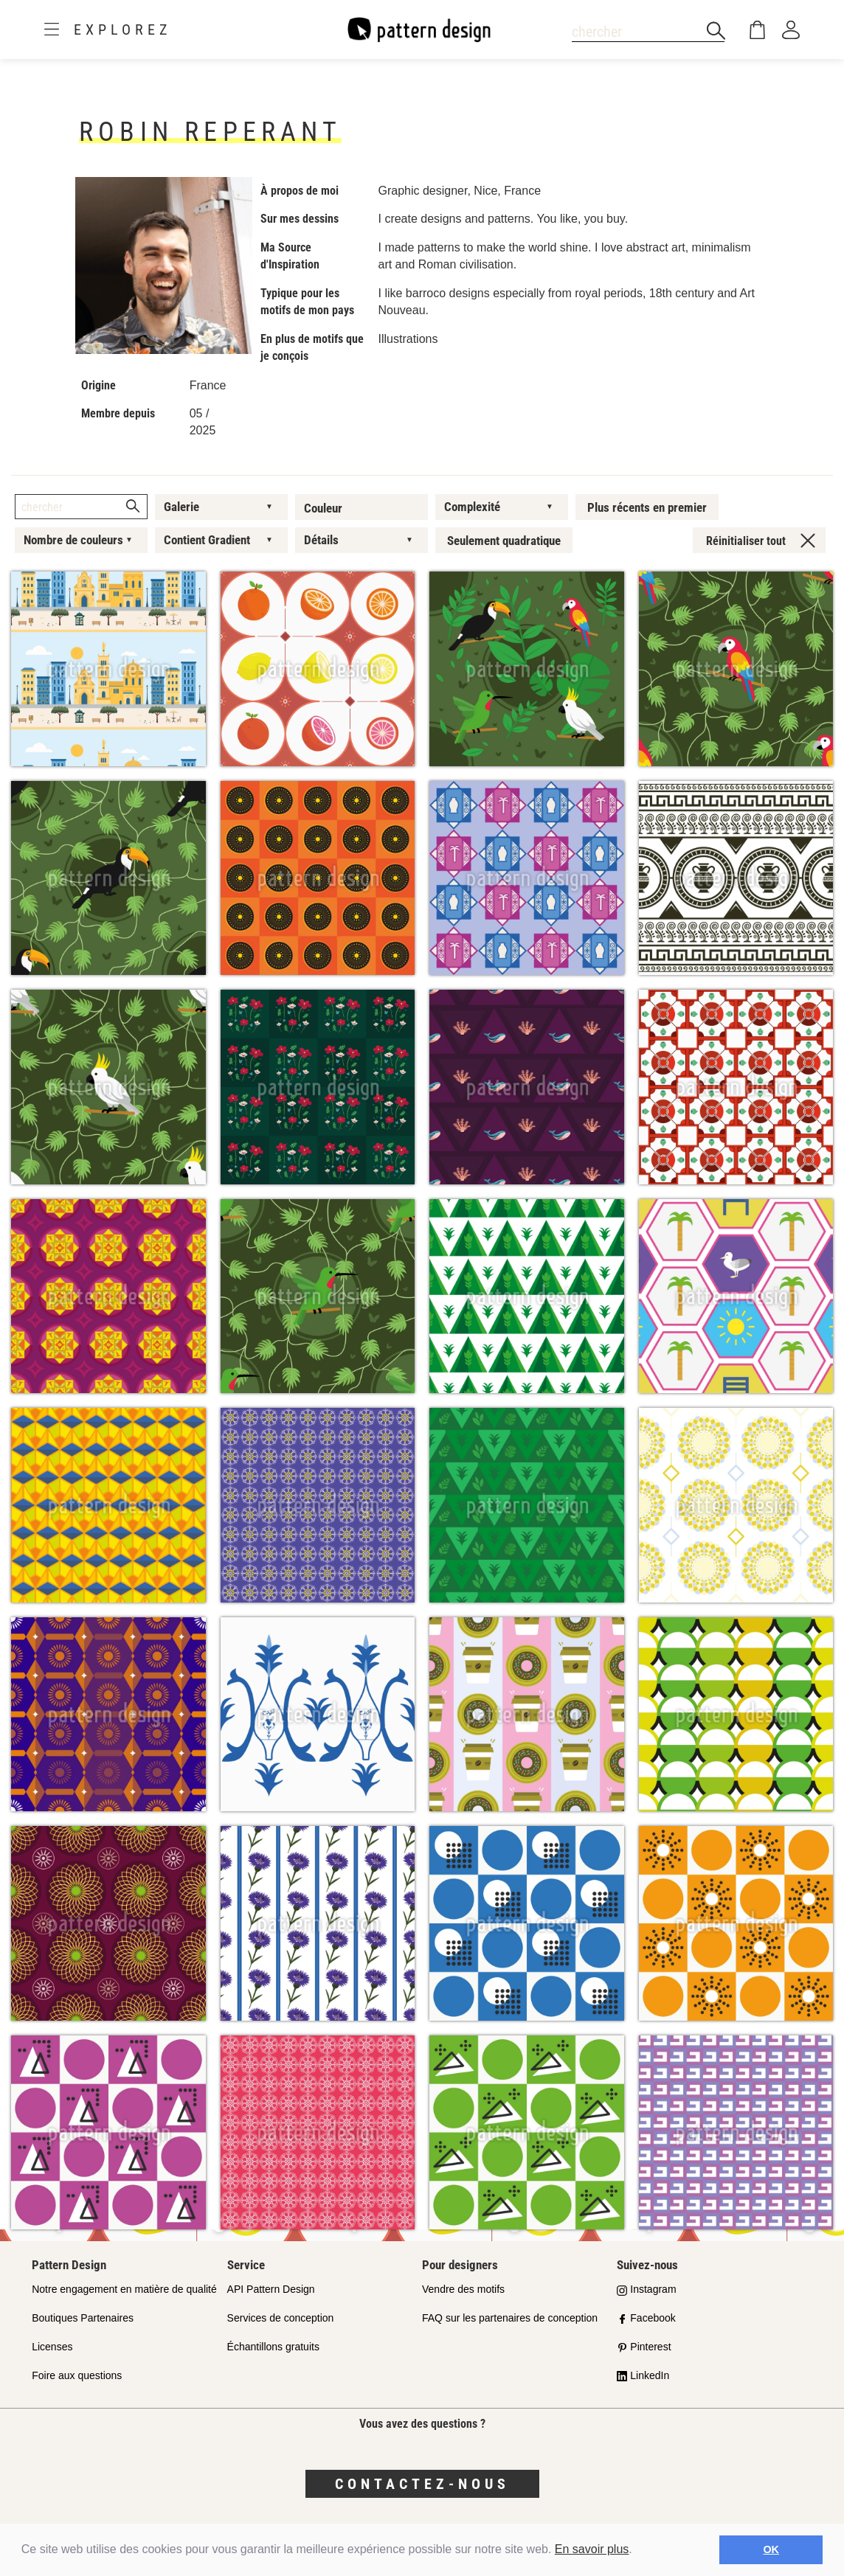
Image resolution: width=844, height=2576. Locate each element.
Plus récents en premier (647, 507)
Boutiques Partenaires (83, 2318)
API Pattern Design (271, 2289)
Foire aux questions (77, 2375)
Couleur (323, 508)
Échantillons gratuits (273, 2347)
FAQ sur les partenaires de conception (510, 2318)
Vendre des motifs (463, 2289)
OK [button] (771, 2549)
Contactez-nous (422, 2484)
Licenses (52, 2347)
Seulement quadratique (504, 540)
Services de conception (280, 2318)
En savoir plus (592, 2549)
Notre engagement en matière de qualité (124, 2289)
